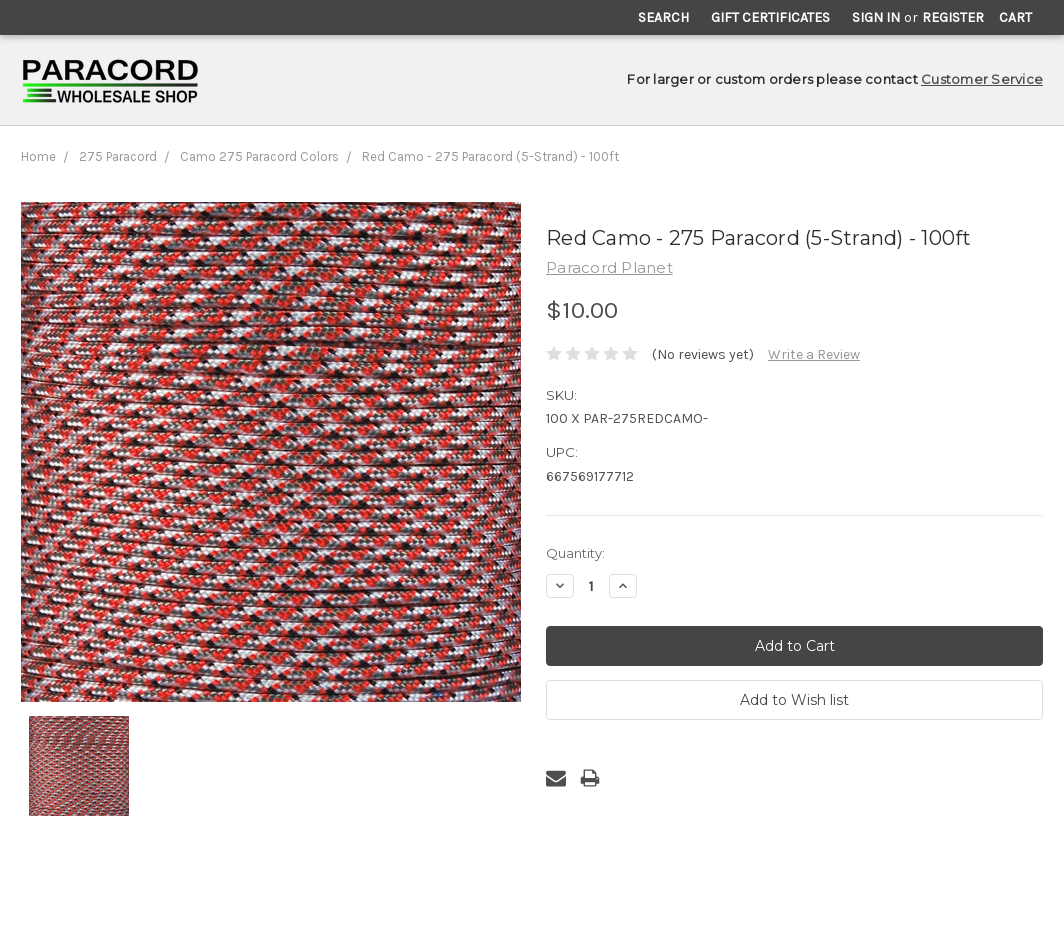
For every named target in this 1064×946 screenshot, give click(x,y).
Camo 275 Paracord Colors (259, 156)
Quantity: (575, 553)
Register (953, 17)
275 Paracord (118, 156)
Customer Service (982, 79)
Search (663, 17)
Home (38, 156)
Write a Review (814, 354)
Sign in (876, 17)
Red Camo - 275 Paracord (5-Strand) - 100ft (490, 156)
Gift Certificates (770, 17)
